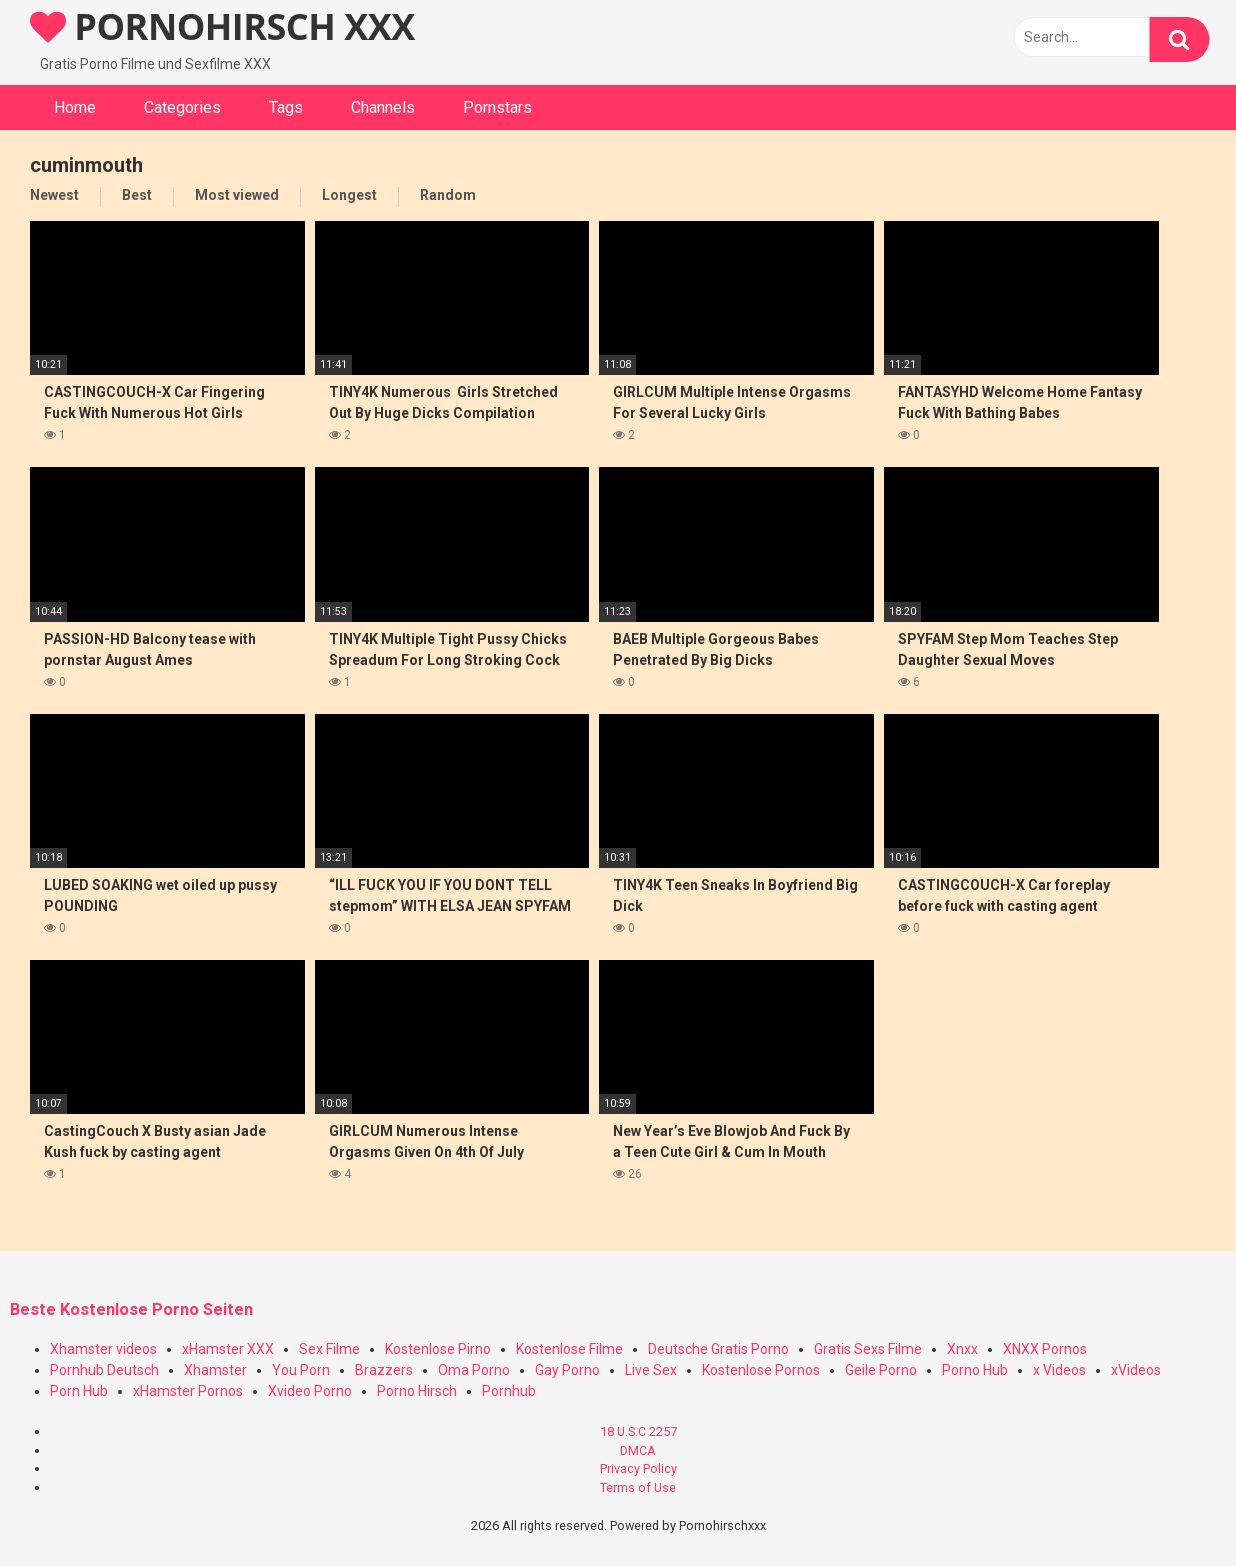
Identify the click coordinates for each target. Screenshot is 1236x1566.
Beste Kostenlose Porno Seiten (131, 1309)
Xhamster (215, 1370)
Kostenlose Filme (569, 1349)
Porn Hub (79, 1391)
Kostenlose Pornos (761, 1370)
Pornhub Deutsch (104, 1370)
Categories (182, 107)
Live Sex (651, 1370)
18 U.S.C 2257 (638, 1431)
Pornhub (509, 1391)
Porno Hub (975, 1370)
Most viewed (237, 195)
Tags (286, 107)
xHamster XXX (228, 1349)
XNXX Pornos (1045, 1349)
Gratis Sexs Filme (868, 1349)
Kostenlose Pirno (438, 1349)
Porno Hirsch (417, 1391)
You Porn (301, 1370)
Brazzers (384, 1370)
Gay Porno (567, 1370)
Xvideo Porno (310, 1391)
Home (75, 107)
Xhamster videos (103, 1349)
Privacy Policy (638, 1468)
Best (137, 195)
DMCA (638, 1450)
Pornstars (497, 107)
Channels (383, 107)
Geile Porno (881, 1370)
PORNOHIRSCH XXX (222, 26)
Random (448, 195)
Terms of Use (638, 1487)
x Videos (1059, 1370)
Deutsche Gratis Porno (718, 1349)
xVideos (1136, 1370)
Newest (54, 195)
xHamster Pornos (188, 1391)
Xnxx (962, 1349)
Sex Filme (329, 1349)
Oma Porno (474, 1370)
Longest (349, 195)
